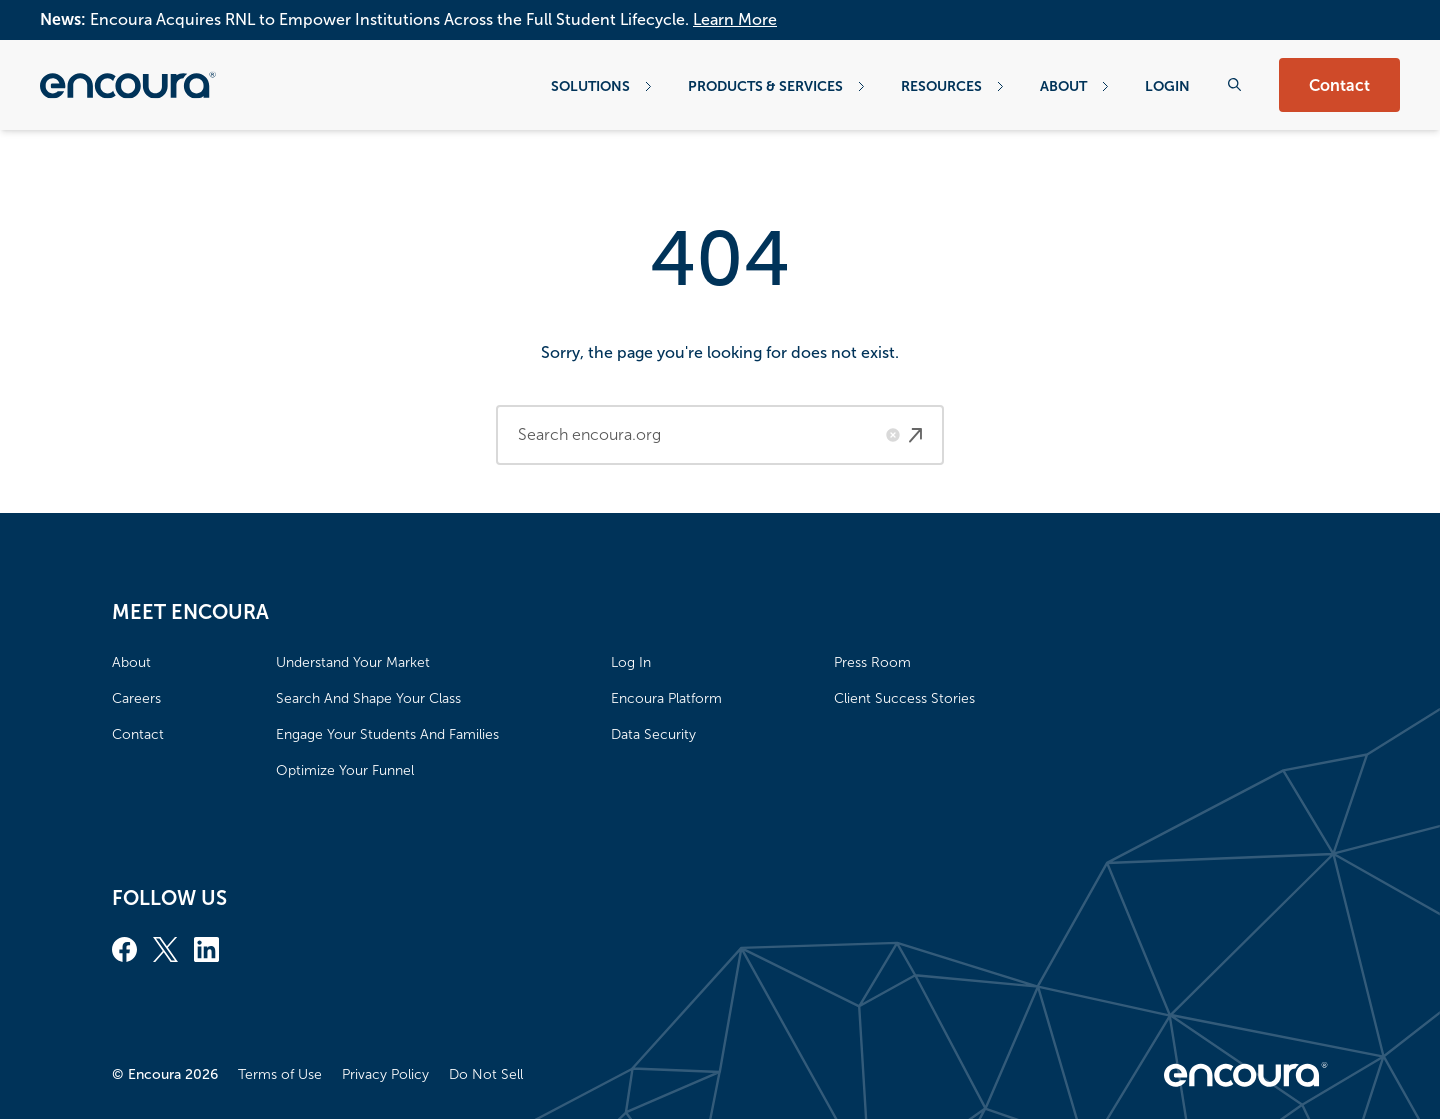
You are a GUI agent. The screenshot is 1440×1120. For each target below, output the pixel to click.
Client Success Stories (904, 698)
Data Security (653, 734)
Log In (631, 662)
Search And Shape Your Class (368, 698)
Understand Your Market (353, 662)
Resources (952, 86)
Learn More (735, 19)
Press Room (872, 662)
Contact (1339, 85)
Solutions (601, 86)
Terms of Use (280, 1074)
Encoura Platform (666, 698)
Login (1167, 86)
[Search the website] (1234, 84)
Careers (136, 698)
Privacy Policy (385, 1074)
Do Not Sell (486, 1074)
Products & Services (776, 86)
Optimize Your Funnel (345, 770)
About (1074, 86)
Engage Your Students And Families (387, 734)
